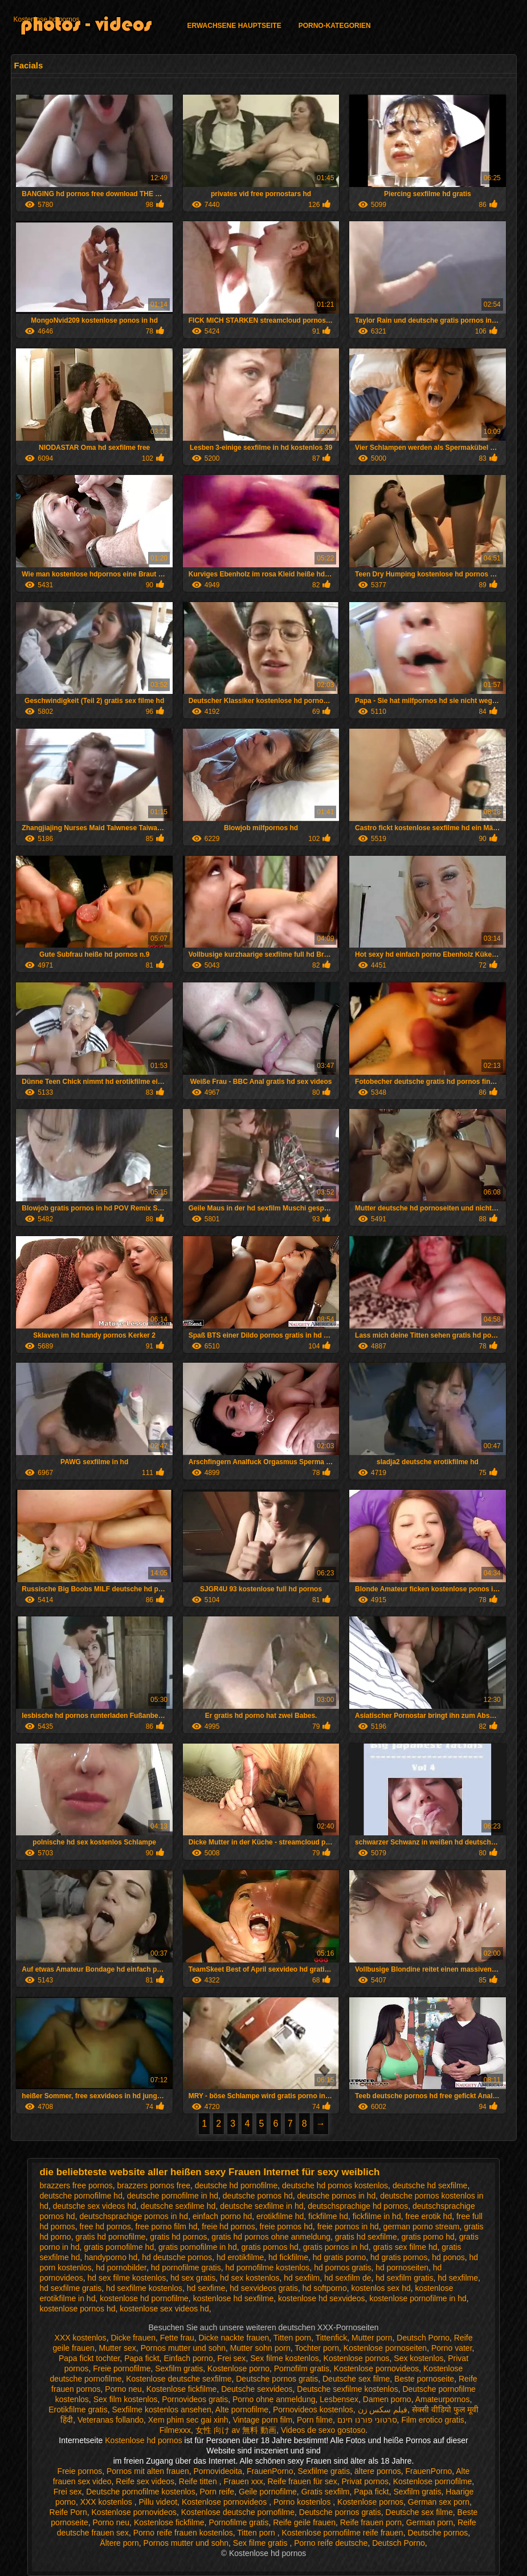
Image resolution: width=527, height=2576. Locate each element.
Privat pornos (364, 2481)
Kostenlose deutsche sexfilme (178, 2378)
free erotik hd (428, 2216)
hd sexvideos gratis (264, 2288)
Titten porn (292, 2337)
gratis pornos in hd (336, 2247)
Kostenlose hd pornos (47, 19)
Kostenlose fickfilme (181, 2389)
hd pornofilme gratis (186, 2267)
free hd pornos (104, 2226)
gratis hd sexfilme (366, 2236)
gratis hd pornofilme (110, 2236)
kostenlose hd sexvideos (321, 2298)
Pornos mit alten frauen (148, 2471)
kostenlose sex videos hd (164, 2308)
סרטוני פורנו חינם (367, 2419)
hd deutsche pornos (177, 2257)
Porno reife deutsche (330, 2542)
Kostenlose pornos (357, 2358)
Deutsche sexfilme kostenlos (347, 2389)
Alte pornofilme (241, 2409)
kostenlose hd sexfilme (233, 2298)
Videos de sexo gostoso (323, 2430)
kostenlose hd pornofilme (144, 2298)
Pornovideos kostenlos (313, 2409)
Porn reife (216, 2491)
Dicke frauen (133, 2337)
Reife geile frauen (304, 2522)
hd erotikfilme (240, 2257)
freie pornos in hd (348, 2226)
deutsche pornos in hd (336, 2195)
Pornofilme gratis (238, 2522)
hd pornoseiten (401, 2267)
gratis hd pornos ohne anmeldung (270, 2236)
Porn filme (315, 2419)
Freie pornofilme (121, 2368)
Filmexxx (175, 2430)
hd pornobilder (121, 2267)
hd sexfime (206, 2288)
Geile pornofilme (268, 2491)
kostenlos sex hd (380, 2288)
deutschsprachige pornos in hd (133, 2216)
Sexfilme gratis (323, 2471)
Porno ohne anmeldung (274, 2399)
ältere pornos (377, 2471)
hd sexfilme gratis (70, 2288)
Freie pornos (80, 2471)
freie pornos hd (285, 2226)
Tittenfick (332, 2337)
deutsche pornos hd (258, 2195)
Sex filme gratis (261, 2542)
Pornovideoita (218, 2471)
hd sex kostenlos (249, 2277)
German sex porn (438, 2501)
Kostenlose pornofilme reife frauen (342, 2532)
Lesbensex (339, 2399)
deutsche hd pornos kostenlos (335, 2185)
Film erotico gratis (432, 2419)
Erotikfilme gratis (77, 2409)
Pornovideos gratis (195, 2399)
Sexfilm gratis (179, 2368)
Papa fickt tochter (89, 2358)
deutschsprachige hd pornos (358, 2206)
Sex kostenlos (418, 2358)
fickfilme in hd (377, 2216)
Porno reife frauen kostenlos (183, 2532)
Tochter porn (317, 2347)
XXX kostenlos (81, 2337)
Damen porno (387, 2399)
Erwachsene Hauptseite (234, 26)
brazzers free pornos (75, 2185)
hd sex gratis (192, 2277)
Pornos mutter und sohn (183, 2347)
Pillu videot (157, 2501)
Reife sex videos (145, 2481)
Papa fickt (141, 2358)
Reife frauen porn (371, 2522)
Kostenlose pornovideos (376, 2368)
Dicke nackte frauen (233, 2337)
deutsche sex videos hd (94, 2206)
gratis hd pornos (178, 2236)
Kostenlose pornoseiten (385, 2347)
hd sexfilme (458, 2277)
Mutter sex (117, 2347)
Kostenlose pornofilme (432, 2481)
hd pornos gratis (342, 2267)
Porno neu (123, 2389)
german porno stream (421, 2226)
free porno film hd (167, 2226)
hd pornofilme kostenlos (267, 2267)
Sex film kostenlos (125, 2399)
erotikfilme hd (280, 2216)
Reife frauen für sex (302, 2481)
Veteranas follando (110, 2419)
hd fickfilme (288, 2257)
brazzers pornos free (153, 2185)
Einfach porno (188, 2358)
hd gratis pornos (398, 2257)
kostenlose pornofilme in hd (417, 2298)
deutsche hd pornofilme (236, 2185)
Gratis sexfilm (325, 2491)
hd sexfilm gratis (404, 2277)
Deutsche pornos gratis (277, 2378)
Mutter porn (372, 2337)
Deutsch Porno (423, 2337)
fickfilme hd (328, 2216)
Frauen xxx (243, 2481)
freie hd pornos (228, 2226)
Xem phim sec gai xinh (188, 2419)
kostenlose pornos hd (77, 2308)
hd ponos (448, 2257)
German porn (429, 2522)
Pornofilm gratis (301, 2368)
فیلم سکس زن (383, 2409)
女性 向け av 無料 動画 (235, 2430)
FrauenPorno (270, 2471)
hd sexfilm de (347, 2277)
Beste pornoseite (424, 2378)
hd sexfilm (302, 2277)
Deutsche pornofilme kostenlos (140, 2491)
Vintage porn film (262, 2419)
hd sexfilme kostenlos (144, 2288)
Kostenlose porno (238, 2368)
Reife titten (199, 2481)
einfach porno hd (222, 2216)
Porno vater (451, 2347)
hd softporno (325, 2288)
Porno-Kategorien (335, 26)
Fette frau (177, 2337)
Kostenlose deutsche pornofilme (238, 2512)
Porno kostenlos (303, 2501)
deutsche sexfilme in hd (261, 2206)
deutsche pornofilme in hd (172, 2195)
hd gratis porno (339, 2257)
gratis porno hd (427, 2236)
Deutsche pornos (437, 2532)
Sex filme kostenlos (284, 2358)
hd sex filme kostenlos (126, 2277)
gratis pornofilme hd (119, 2247)
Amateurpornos (442, 2399)
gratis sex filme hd (405, 2247)
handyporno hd (110, 2257)
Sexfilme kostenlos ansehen (161, 2409)
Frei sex (232, 2358)
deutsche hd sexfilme (430, 2185)
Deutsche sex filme (356, 2378)
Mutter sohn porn (260, 2347)
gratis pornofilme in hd (197, 2247)
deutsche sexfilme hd (178, 2206)
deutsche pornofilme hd (80, 2195)
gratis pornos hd (269, 2247)
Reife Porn (68, 2512)
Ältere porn (119, 2542)
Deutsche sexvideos (256, 2389)
